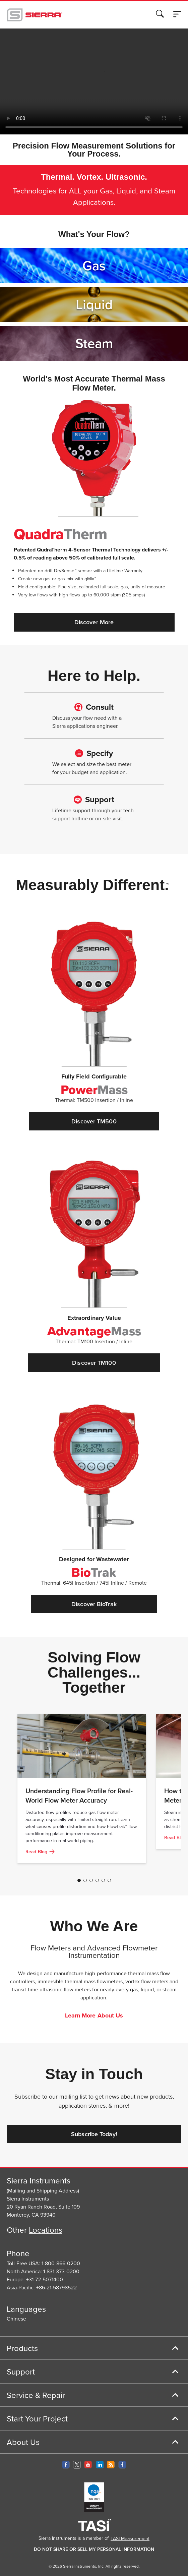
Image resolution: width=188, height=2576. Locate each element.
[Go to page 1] (79, 1880)
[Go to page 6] (109, 1880)
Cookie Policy (41, 58)
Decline (151, 103)
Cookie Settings (89, 103)
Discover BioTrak (94, 1604)
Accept (124, 103)
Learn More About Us (94, 2015)
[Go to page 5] (103, 1880)
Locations (45, 2229)
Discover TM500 (93, 1121)
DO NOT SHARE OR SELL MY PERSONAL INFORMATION (94, 2549)
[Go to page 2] (85, 1880)
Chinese (16, 2318)
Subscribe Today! (94, 2134)
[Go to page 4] (97, 1880)
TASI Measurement (130, 2538)
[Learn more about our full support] (94, 715)
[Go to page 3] (91, 1880)
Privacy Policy (91, 58)
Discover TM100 (94, 1362)
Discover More (94, 622)
